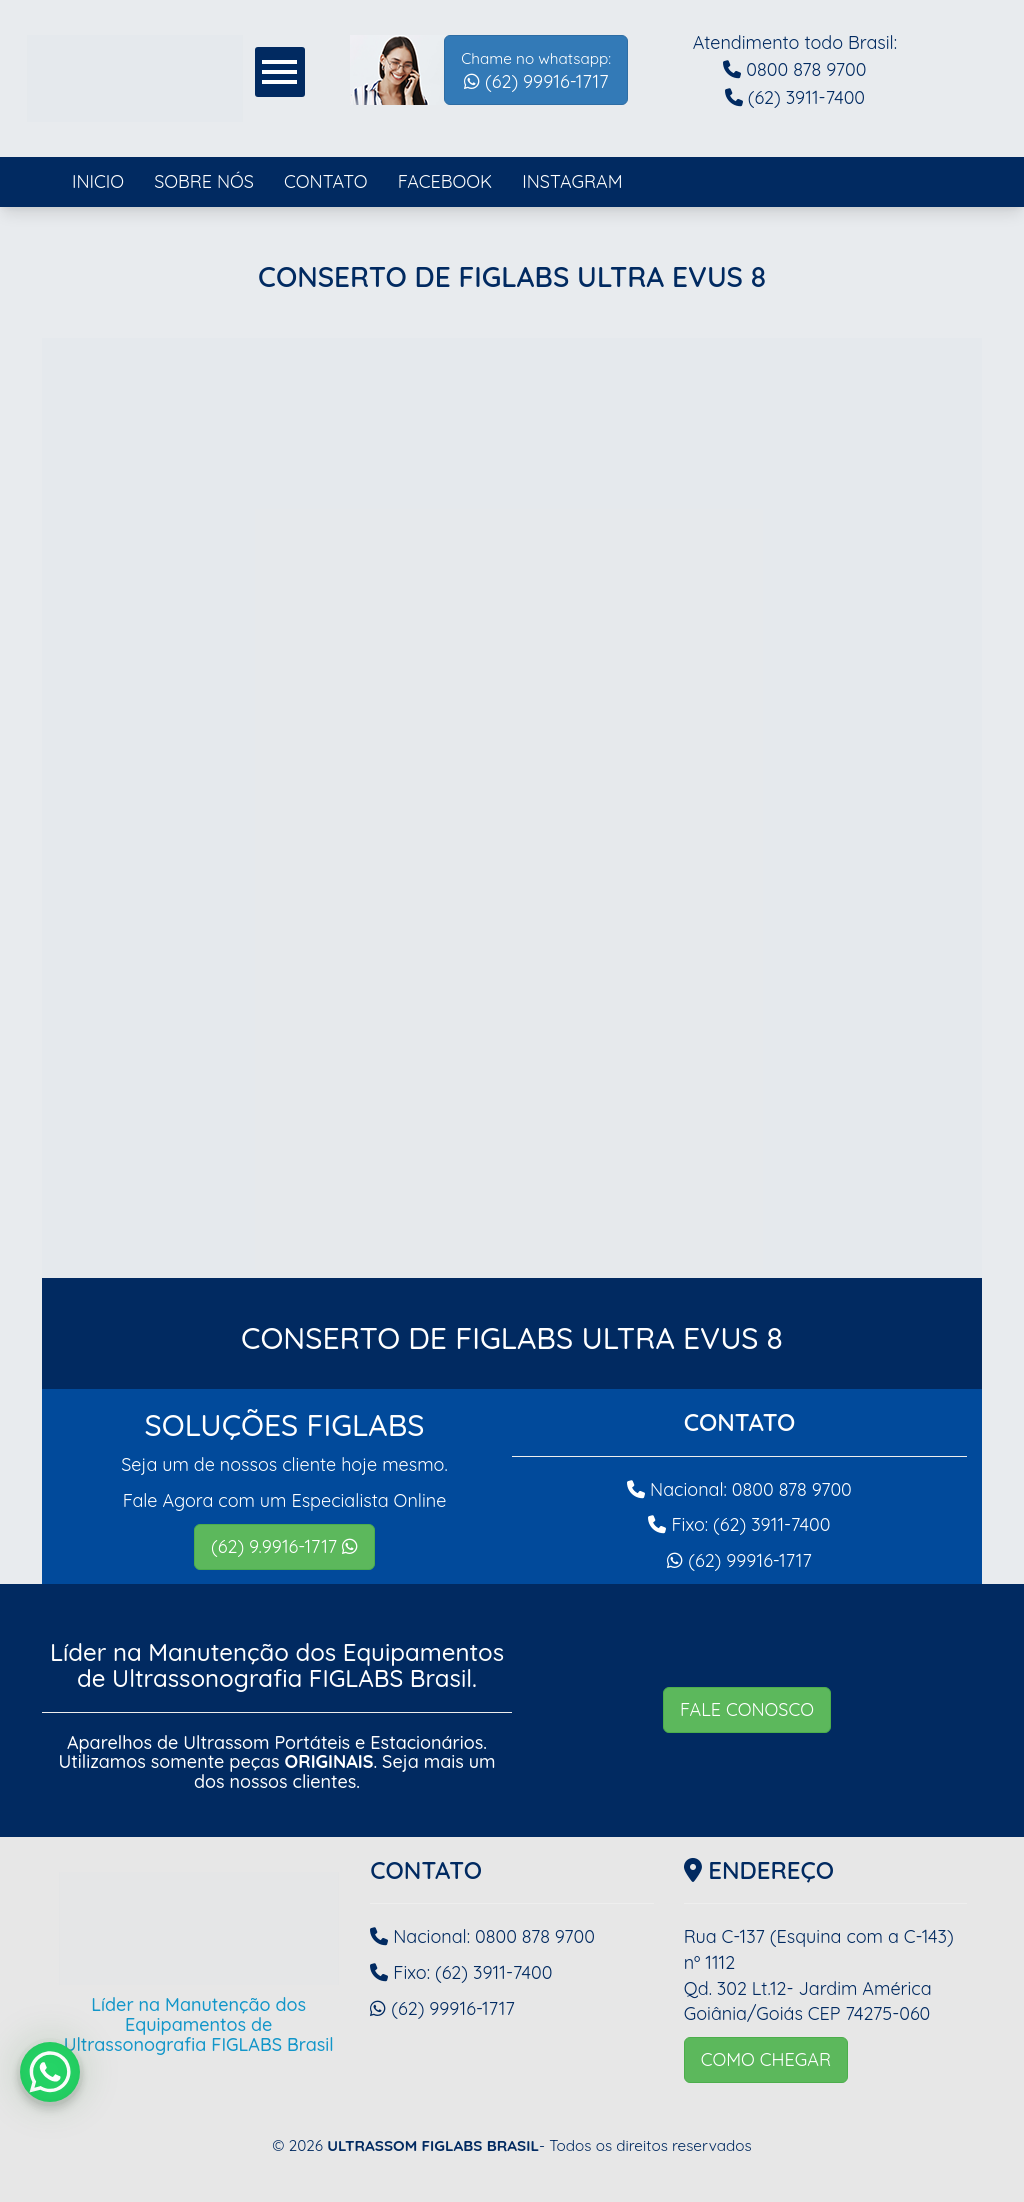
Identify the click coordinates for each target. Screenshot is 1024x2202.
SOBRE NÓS (204, 181)
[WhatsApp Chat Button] (50, 2072)
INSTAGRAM (572, 181)
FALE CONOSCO (747, 1709)
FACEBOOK (445, 181)
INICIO (98, 181)
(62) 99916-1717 (536, 71)
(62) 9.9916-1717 (284, 1546)
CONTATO (326, 181)
